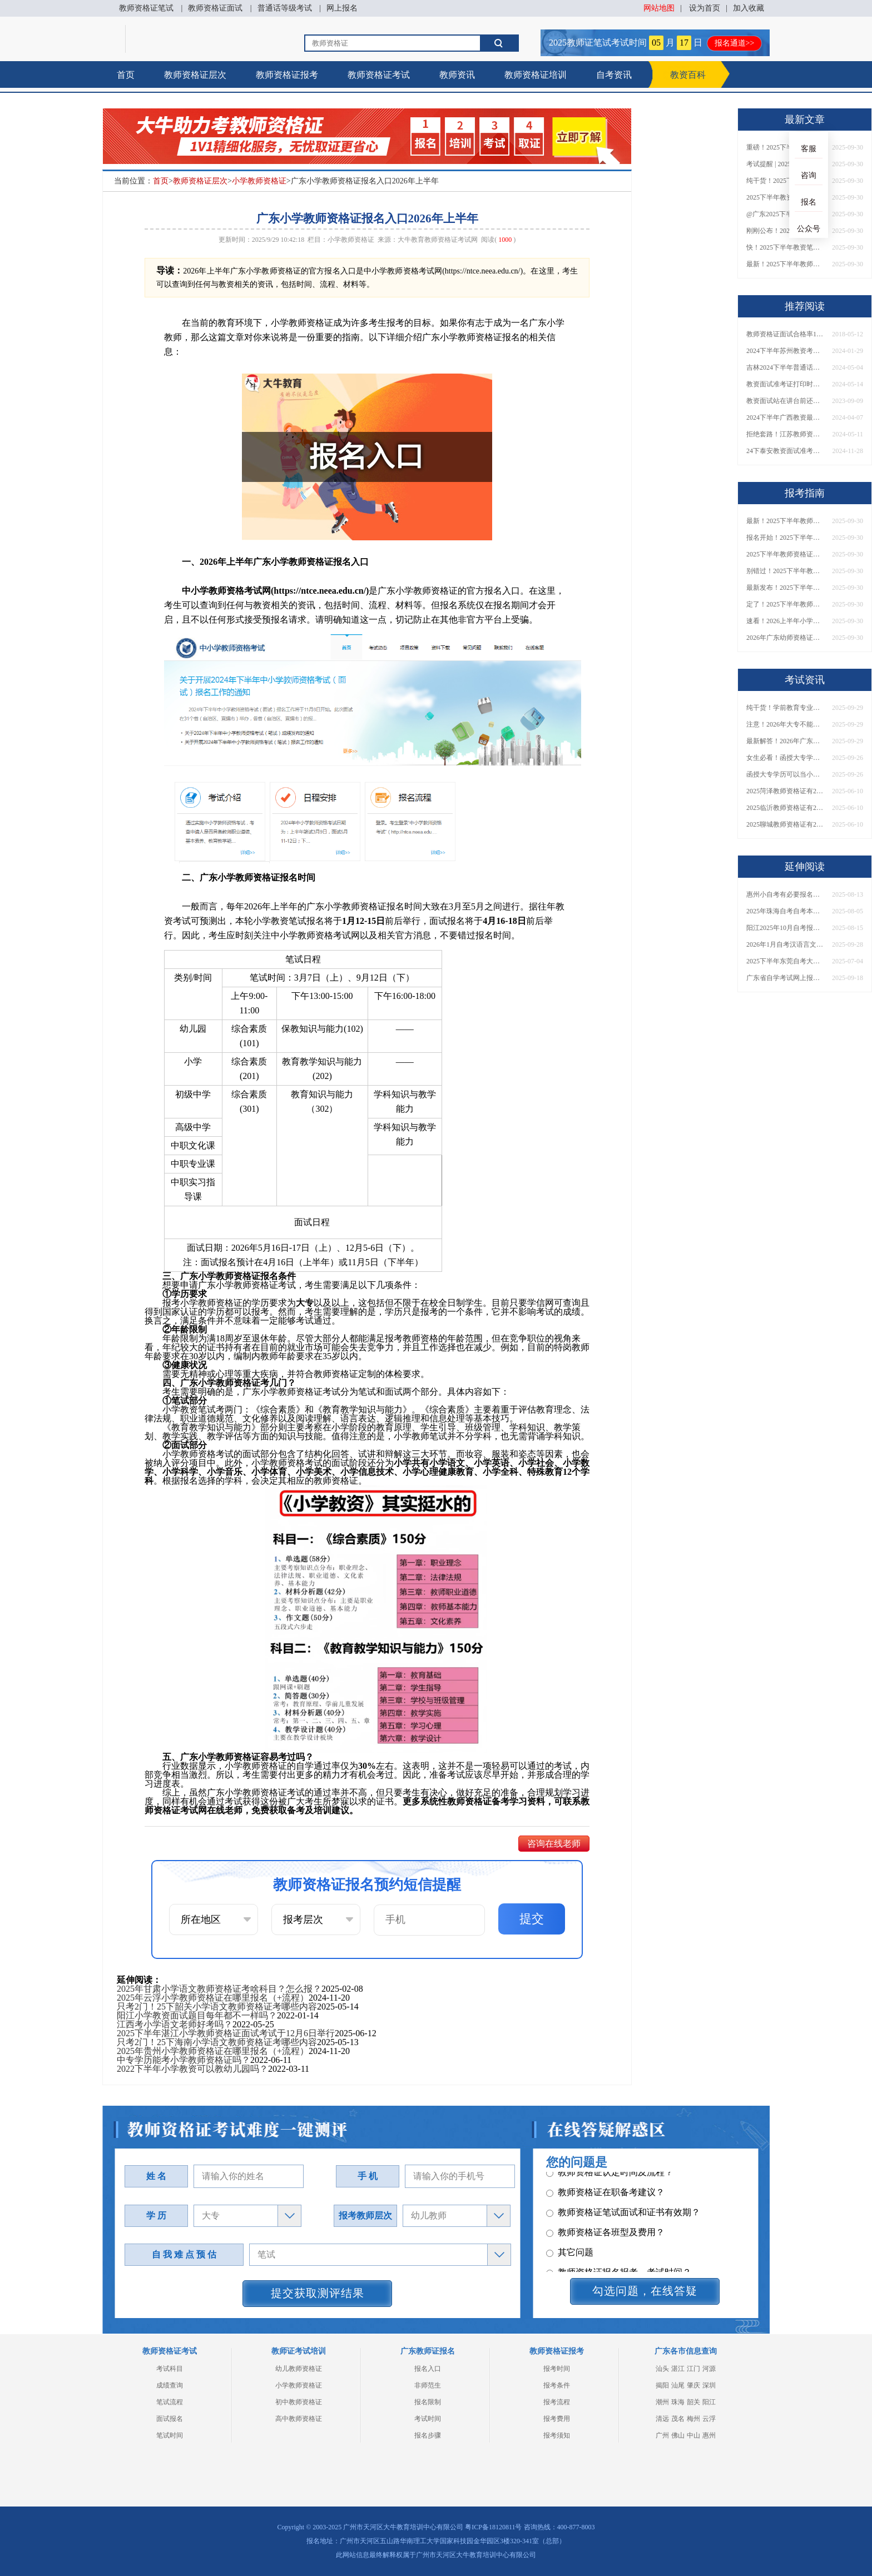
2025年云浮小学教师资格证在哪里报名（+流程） (213, 1997)
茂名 (678, 2419)
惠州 (709, 2435)
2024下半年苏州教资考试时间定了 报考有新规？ (785, 351)
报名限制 (427, 2402)
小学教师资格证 (259, 181)
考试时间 (427, 2419)
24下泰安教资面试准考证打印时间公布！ (785, 451)
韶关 (693, 2402)
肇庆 (693, 2385)
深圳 (709, 2385)
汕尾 (678, 2385)
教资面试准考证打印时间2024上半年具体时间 (785, 384)
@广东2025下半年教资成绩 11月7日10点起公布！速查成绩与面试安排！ (785, 214)
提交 (531, 1919)
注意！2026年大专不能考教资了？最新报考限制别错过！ (785, 724)
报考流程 (556, 2402)
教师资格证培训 (535, 74)
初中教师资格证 (298, 2402)
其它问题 (569, 2202)
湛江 (678, 2369)
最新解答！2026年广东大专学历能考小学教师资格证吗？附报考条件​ (785, 741)
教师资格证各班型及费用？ (605, 2182)
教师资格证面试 (215, 8)
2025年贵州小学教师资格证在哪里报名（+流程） (213, 2051)
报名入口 (427, 2369)
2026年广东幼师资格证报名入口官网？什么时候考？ (785, 637)
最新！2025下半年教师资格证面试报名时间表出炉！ (785, 264)
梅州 (693, 2419)
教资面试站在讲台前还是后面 (785, 401)
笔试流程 (169, 2402)
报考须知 (556, 2435)
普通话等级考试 (284, 8)
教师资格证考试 (379, 74)
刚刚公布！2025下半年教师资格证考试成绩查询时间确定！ (785, 231)
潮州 (662, 2402)
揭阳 (662, 2385)
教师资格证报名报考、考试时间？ (618, 2222)
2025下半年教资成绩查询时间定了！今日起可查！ (785, 197)
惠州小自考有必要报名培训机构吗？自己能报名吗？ (785, 894)
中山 (693, 2435)
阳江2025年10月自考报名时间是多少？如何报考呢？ (785, 928)
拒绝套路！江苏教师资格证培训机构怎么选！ (785, 434)
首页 (126, 74)
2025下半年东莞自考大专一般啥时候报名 (785, 961)
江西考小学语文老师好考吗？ (174, 2024)
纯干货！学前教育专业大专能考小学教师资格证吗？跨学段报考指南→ (785, 708)
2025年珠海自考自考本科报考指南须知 (785, 911)
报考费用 (556, 2419)
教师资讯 (457, 74)
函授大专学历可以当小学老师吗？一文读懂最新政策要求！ (785, 774)
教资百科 (688, 74)
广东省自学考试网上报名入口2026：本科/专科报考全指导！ (785, 978)
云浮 (709, 2419)
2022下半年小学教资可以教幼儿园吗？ (192, 2068)
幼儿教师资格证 (298, 2369)
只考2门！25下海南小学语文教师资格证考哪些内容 (217, 2042)
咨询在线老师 (554, 1843)
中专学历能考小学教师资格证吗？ (183, 2060)
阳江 (709, 2402)
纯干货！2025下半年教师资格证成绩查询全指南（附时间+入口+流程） (785, 181)
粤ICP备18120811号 (493, 2527)
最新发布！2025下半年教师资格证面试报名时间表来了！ (785, 587)
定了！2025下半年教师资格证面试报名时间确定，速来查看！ (785, 604)
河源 (709, 2369)
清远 (662, 2419)
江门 (693, 2369)
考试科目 (169, 2369)
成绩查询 (169, 2385)
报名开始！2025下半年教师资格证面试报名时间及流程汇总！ (785, 537)
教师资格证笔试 (146, 8)
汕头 (662, 2369)
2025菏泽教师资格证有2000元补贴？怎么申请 (785, 791)
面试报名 (169, 2419)
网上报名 (342, 8)
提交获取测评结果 (317, 2293)
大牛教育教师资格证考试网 (438, 239)
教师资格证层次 (195, 74)
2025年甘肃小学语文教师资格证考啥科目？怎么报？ (219, 1988)
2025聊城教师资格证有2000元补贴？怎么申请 (785, 824)
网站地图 (659, 8)
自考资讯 (614, 74)
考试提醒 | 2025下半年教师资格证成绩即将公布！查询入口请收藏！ (785, 164)
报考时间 (556, 2369)
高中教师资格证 (298, 2419)
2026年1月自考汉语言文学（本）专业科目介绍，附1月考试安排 (785, 944)
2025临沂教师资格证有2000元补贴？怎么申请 (785, 808)
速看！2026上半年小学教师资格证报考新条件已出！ (785, 621)
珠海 (678, 2402)
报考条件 (556, 2385)
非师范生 (427, 2385)
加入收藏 (748, 8)
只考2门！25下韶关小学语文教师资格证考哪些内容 (217, 2006)
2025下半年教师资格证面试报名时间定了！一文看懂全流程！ (785, 554)
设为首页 (704, 8)
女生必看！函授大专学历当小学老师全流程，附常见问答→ (785, 758)
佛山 (678, 2435)
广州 (662, 2435)
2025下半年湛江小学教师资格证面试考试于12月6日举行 (226, 2033)
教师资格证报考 (287, 74)
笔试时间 (169, 2435)
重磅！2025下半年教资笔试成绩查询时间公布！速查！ (785, 147)
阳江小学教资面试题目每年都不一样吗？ (197, 2015)
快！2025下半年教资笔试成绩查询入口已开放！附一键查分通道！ (785, 247)
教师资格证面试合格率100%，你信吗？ (785, 334)
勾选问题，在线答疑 (644, 2291)
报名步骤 (427, 2435)
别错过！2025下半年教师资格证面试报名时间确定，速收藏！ (785, 571)
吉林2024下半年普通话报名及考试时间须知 (785, 367)
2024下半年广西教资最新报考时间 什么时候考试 (785, 417)
